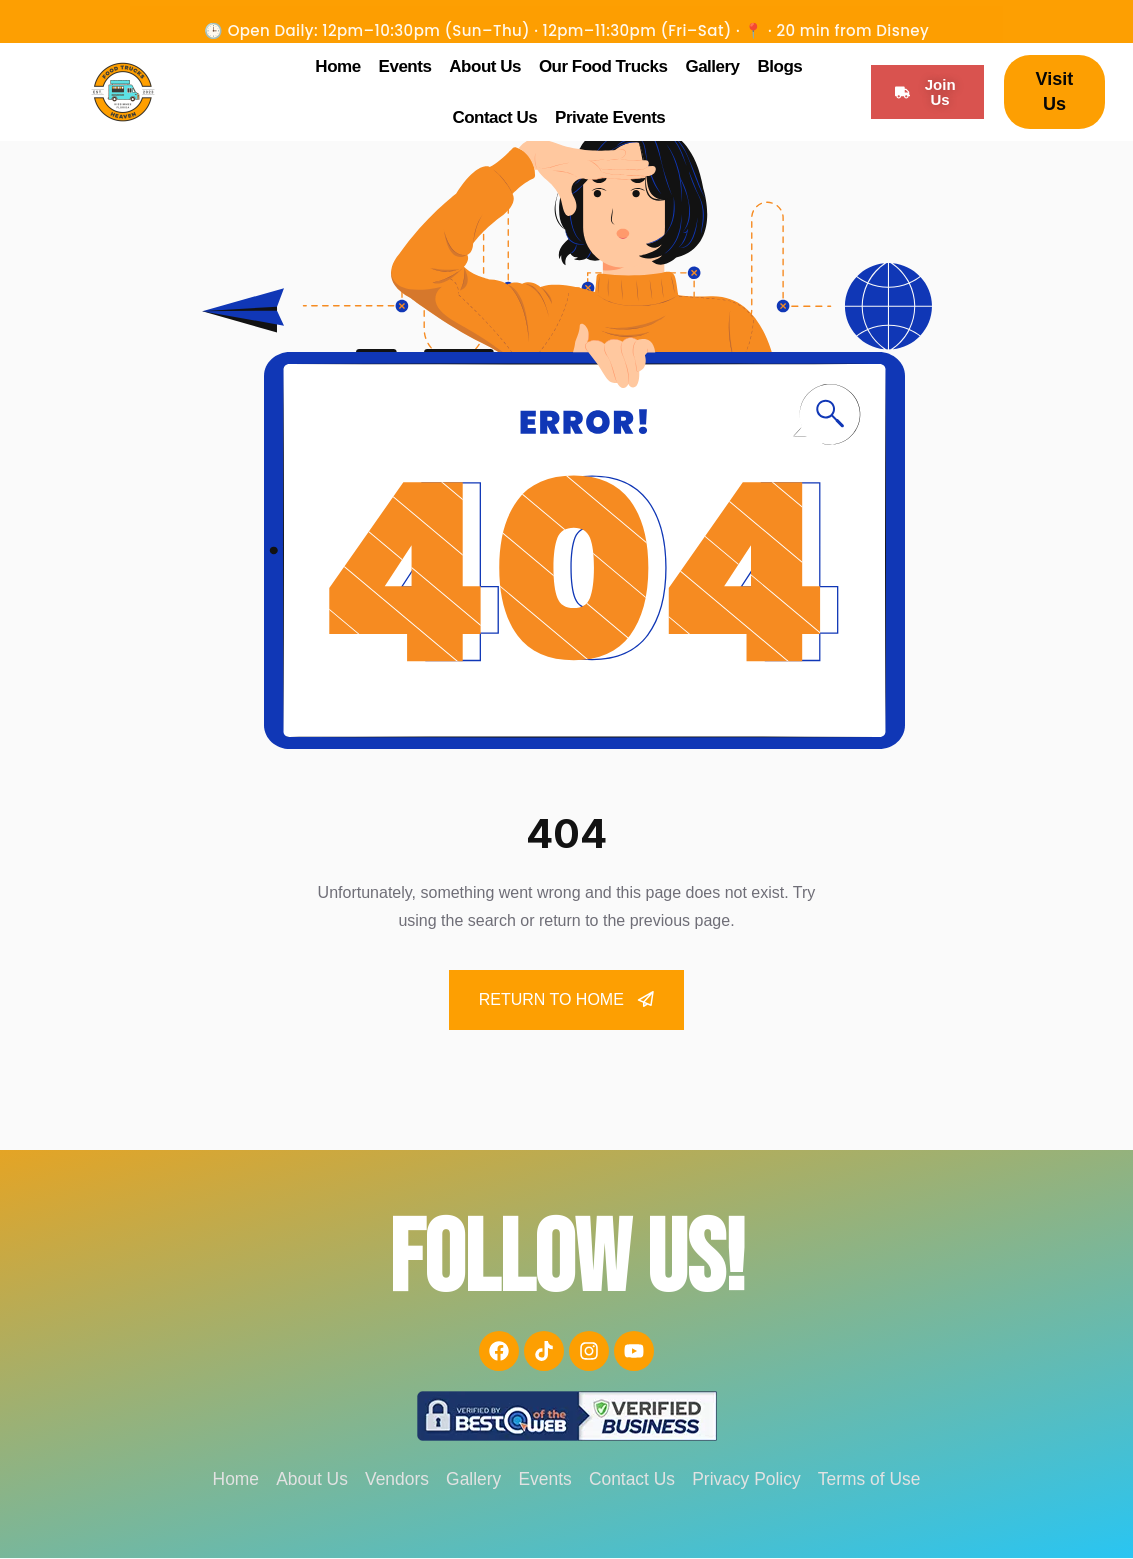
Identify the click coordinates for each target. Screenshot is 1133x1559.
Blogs (780, 66)
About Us (485, 66)
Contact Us (494, 117)
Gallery (712, 66)
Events (405, 66)
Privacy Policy (758, 1480)
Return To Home (567, 999)
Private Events (610, 117)
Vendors (388, 1480)
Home (337, 66)
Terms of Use (887, 1480)
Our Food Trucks (603, 66)
